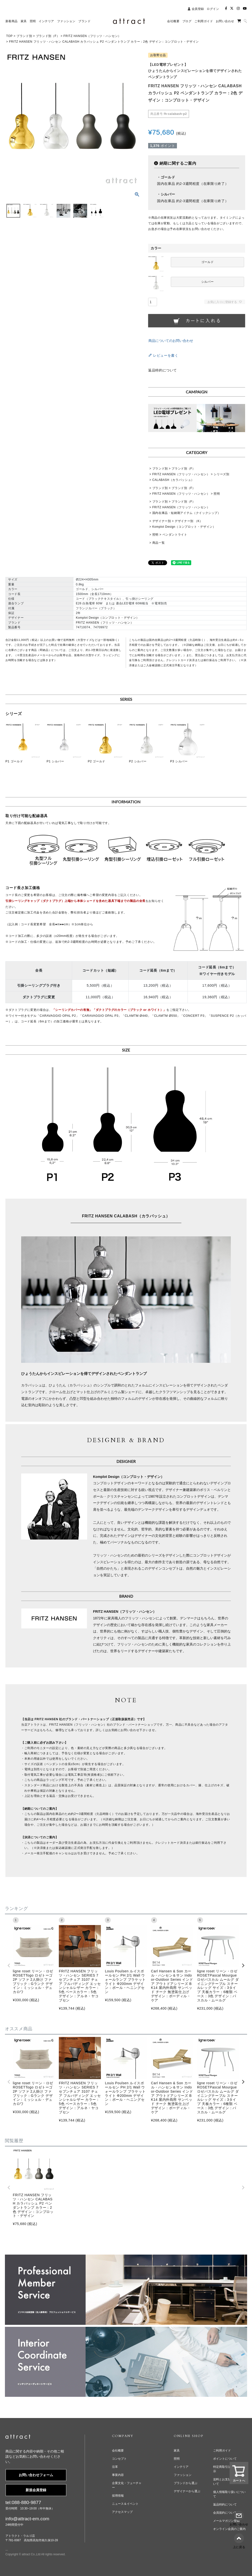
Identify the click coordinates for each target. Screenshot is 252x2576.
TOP (9, 36)
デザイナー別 (161, 521)
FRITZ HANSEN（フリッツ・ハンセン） (92, 36)
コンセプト (119, 2458)
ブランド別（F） (48, 36)
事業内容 (118, 2475)
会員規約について (225, 2512)
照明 (217, 493)
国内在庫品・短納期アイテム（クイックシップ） (186, 513)
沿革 (115, 2467)
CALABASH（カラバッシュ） (173, 480)
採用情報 (118, 2495)
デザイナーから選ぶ (187, 2491)
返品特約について (162, 370)
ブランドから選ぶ (185, 2483)
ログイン (213, 9)
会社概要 (118, 2450)
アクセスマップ (122, 2512)
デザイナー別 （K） (189, 521)
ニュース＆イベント (125, 2504)
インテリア (181, 2467)
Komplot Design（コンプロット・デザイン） (184, 526)
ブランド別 (24, 36)
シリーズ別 (221, 474)
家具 (177, 2450)
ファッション (182, 2475)
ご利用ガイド (222, 2450)
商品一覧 (158, 542)
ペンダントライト (174, 534)
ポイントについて (225, 2458)
